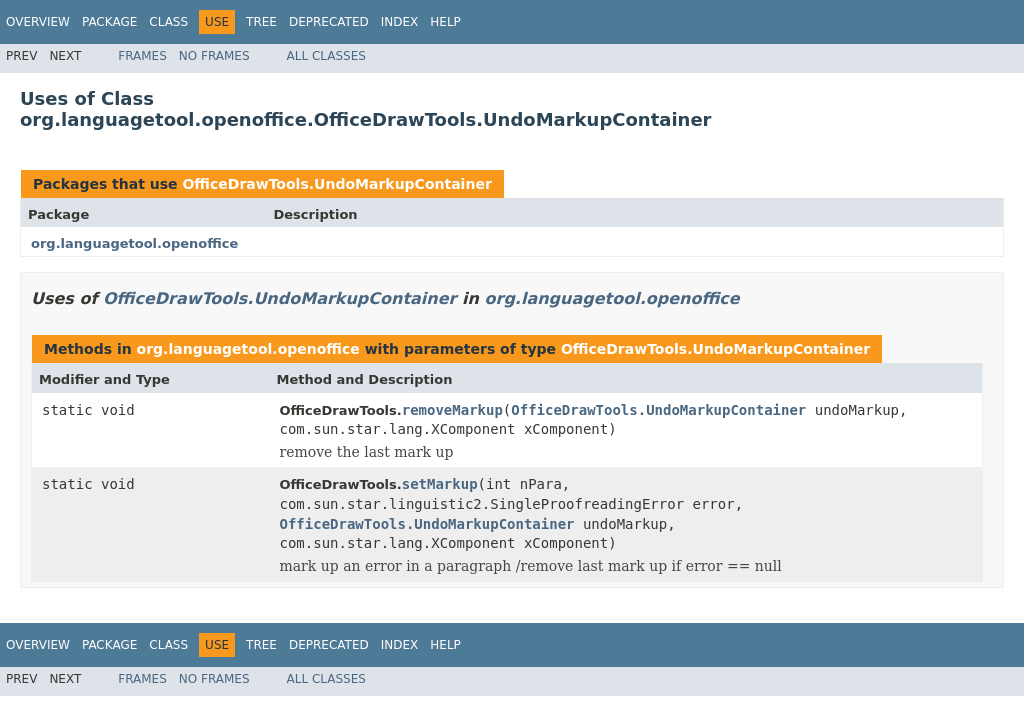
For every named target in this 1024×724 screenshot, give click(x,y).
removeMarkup (452, 410)
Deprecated (329, 22)
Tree (261, 22)
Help (445, 22)
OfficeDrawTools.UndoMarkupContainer (336, 184)
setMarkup (440, 484)
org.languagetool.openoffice (134, 243)
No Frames (214, 56)
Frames (142, 56)
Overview (38, 22)
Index (400, 22)
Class (168, 22)
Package (109, 22)
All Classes (326, 56)
